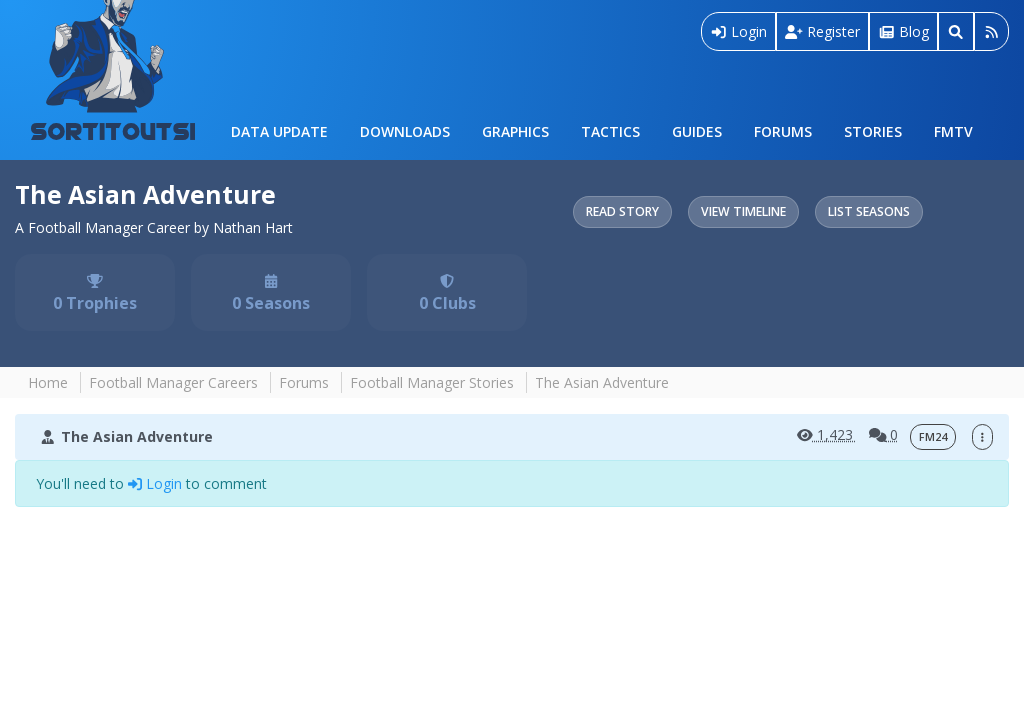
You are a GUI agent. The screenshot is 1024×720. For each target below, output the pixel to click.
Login (739, 31)
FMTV (953, 131)
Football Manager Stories (432, 382)
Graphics (515, 131)
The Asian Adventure (145, 194)
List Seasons (869, 211)
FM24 (933, 437)
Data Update (279, 131)
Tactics (610, 131)
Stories (873, 131)
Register (822, 31)
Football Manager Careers (173, 382)
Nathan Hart (253, 227)
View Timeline (743, 211)
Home (48, 382)
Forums (783, 131)
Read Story (622, 211)
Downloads (405, 131)
